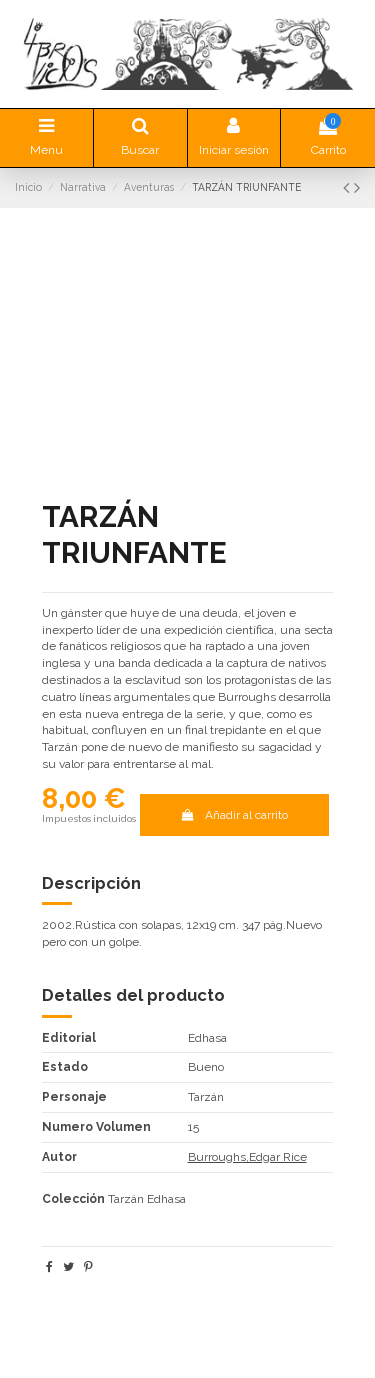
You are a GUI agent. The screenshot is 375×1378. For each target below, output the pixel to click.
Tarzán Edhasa (147, 1199)
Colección (73, 1199)
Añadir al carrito (234, 815)
